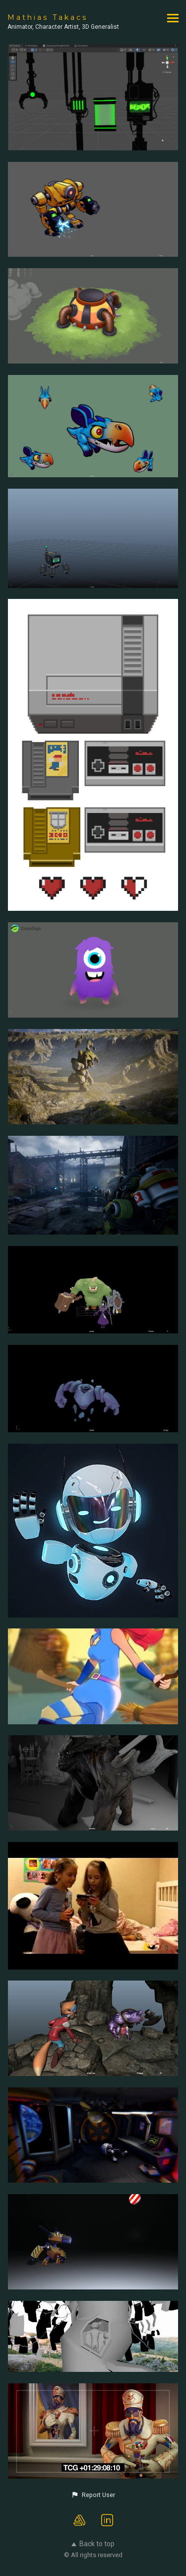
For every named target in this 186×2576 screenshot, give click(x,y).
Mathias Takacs (47, 17)
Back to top (93, 2544)
